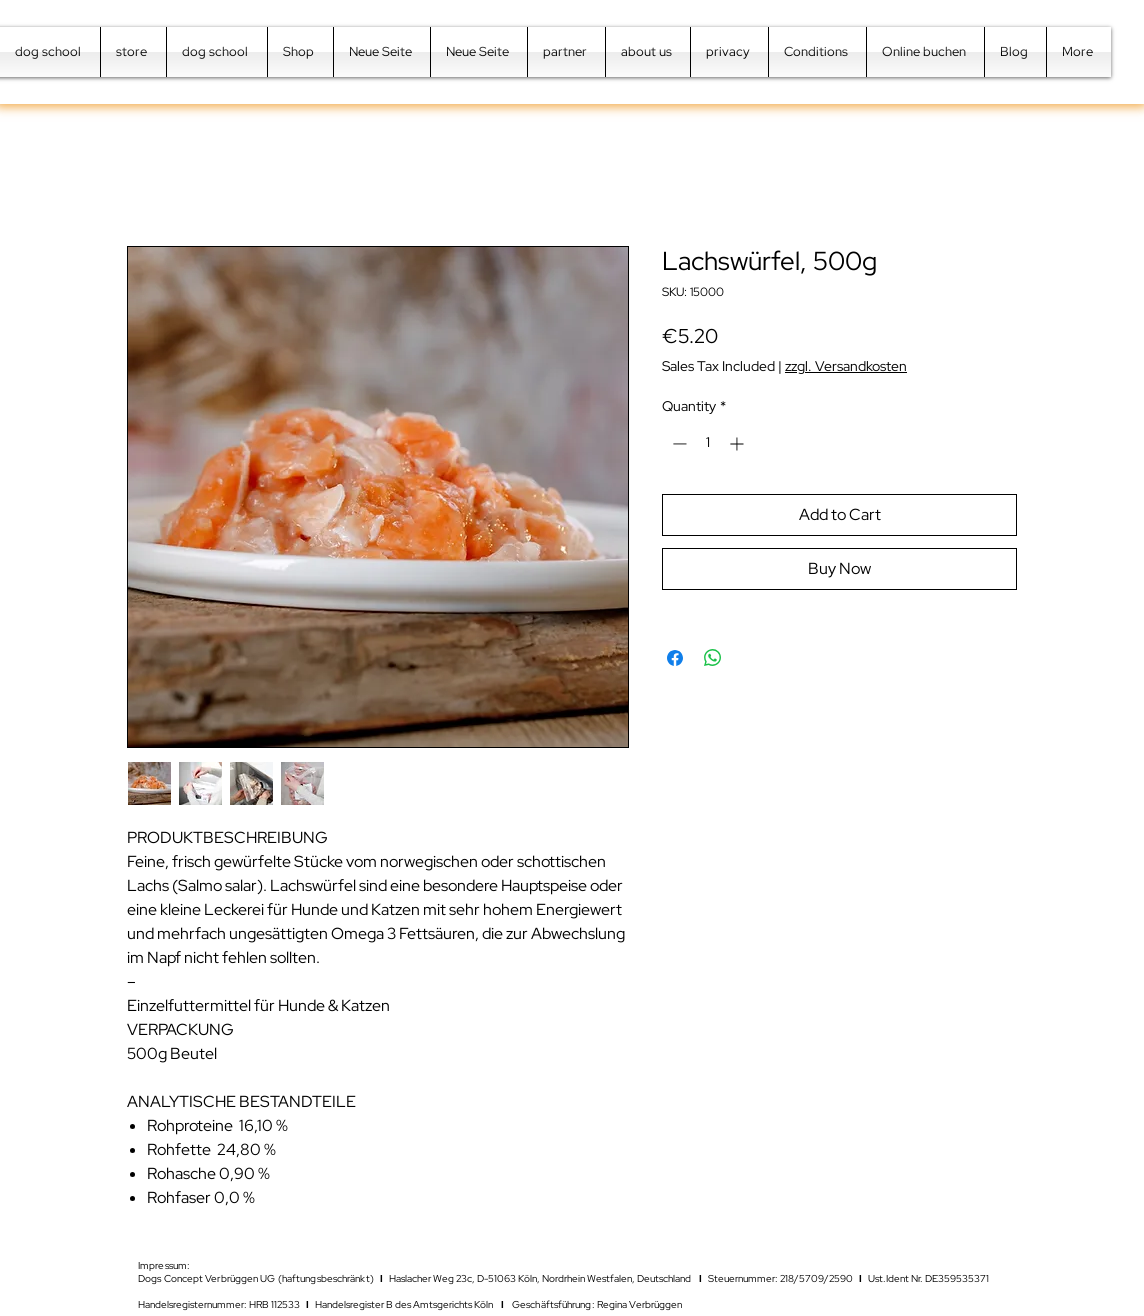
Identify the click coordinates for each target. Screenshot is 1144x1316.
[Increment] (738, 443)
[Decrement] (677, 443)
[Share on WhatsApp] (713, 658)
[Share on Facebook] (675, 658)
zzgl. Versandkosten (846, 366)
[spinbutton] (708, 443)
